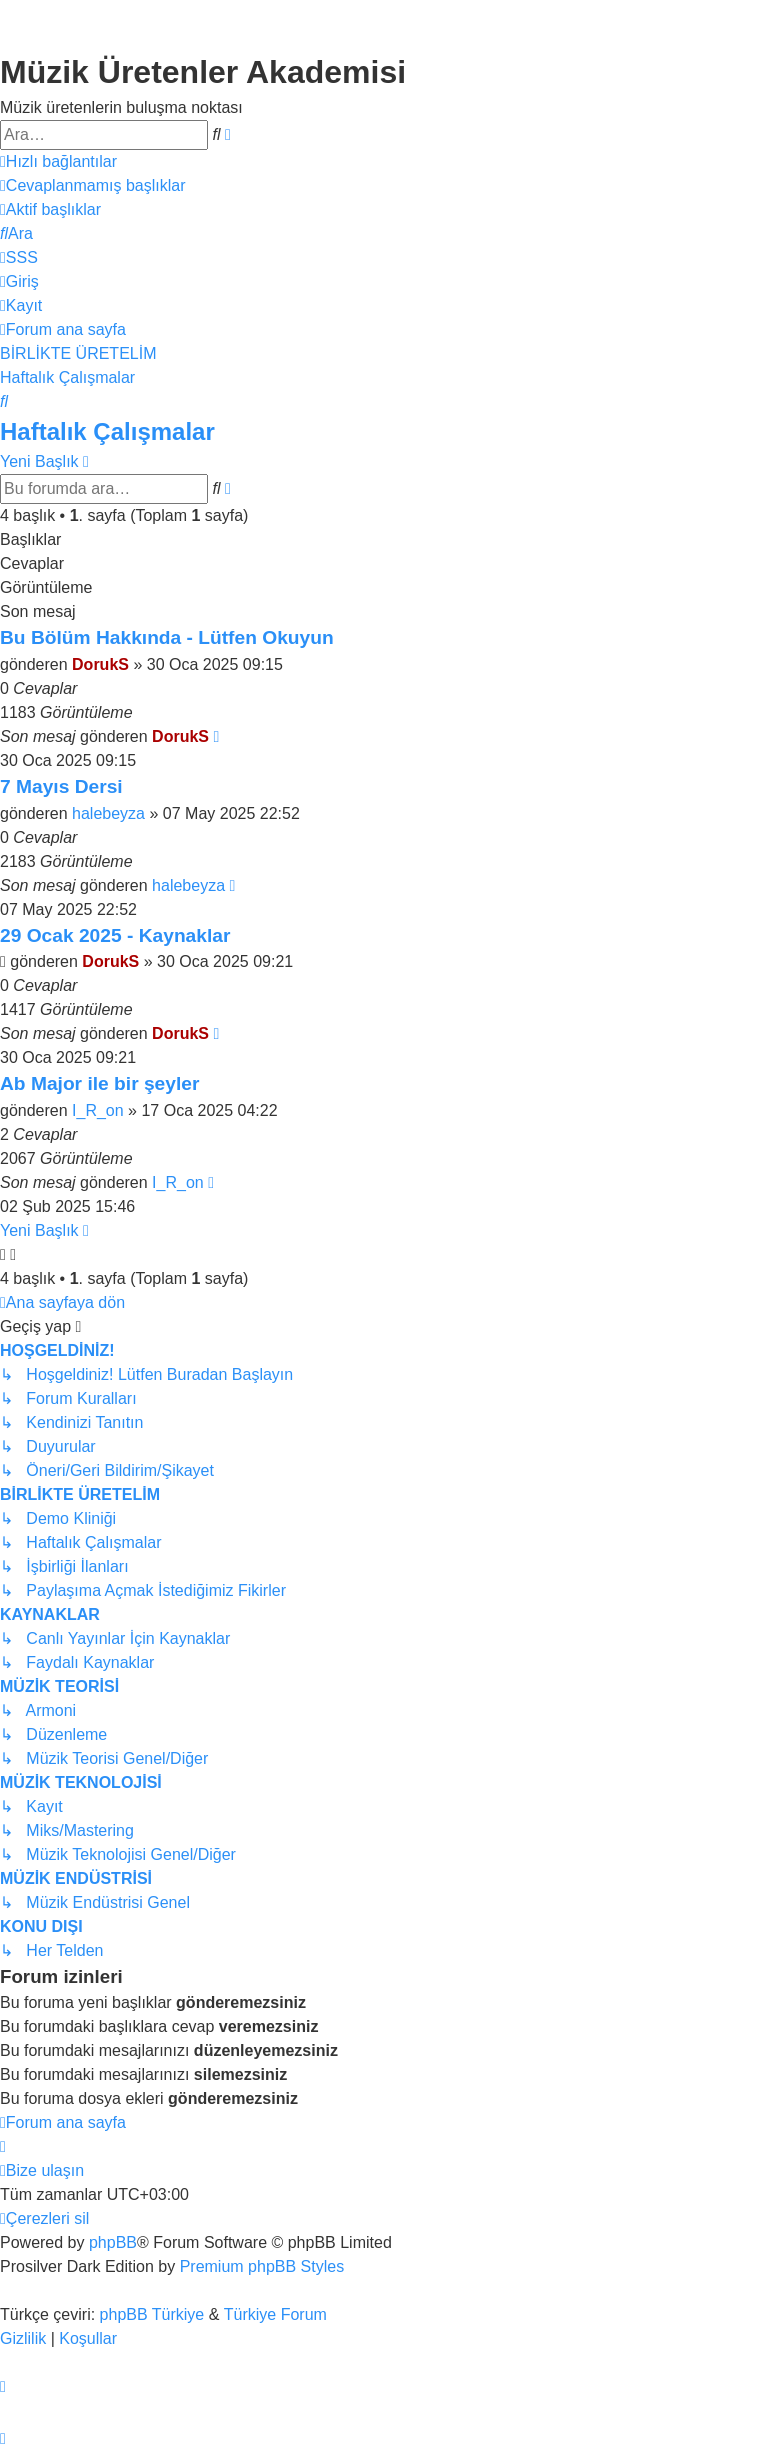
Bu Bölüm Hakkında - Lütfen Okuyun (167, 637)
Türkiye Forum (275, 2314)
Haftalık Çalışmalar (107, 431)
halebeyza (108, 813)
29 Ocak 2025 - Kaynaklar (115, 935)
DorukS (100, 664)
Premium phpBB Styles (262, 2266)
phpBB (113, 2242)
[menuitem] (92, 186)
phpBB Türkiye (152, 2314)
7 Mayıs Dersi (61, 786)
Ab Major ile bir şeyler (99, 1083)
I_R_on (98, 1110)
